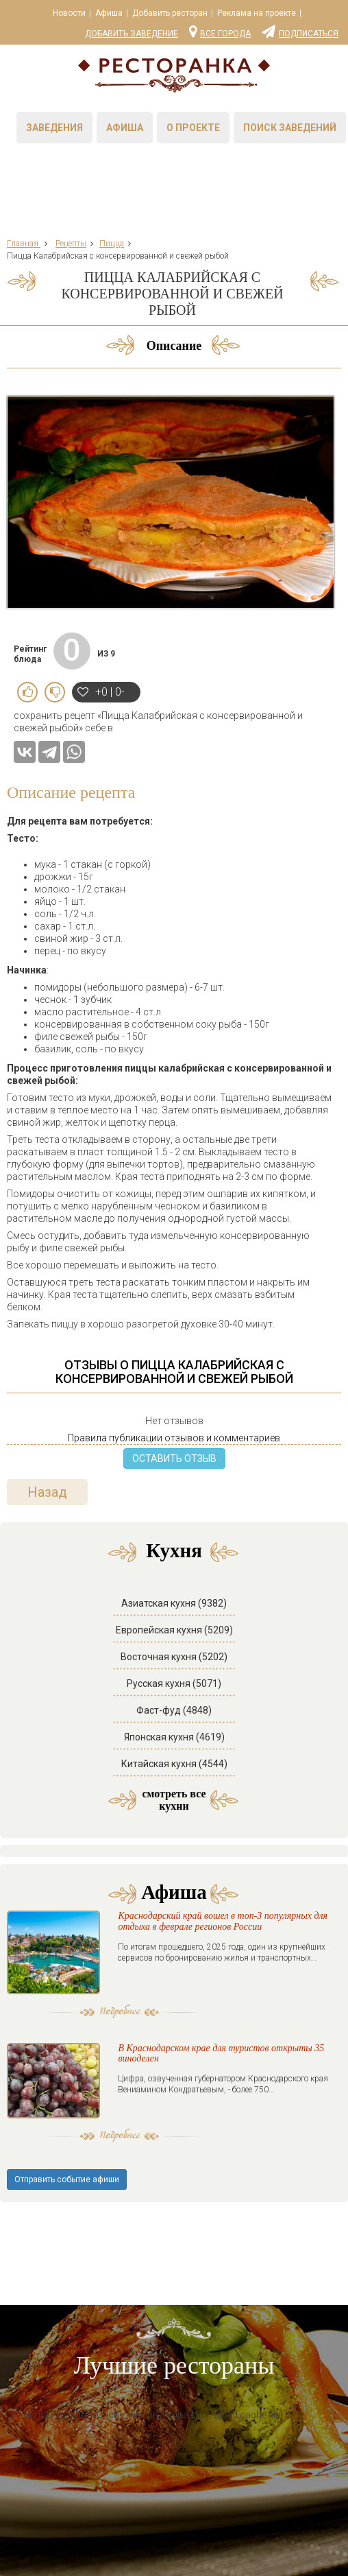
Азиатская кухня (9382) (174, 1603)
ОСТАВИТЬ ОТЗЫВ (174, 1458)
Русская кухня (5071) (174, 1683)
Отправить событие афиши (66, 2179)
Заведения (54, 127)
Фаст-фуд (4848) (174, 1710)
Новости (69, 13)
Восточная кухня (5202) (174, 1656)
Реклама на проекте (256, 13)
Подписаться (300, 31)
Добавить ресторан (170, 13)
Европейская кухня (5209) (174, 1629)
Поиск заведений (289, 127)
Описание (174, 346)
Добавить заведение (131, 33)
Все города (220, 31)
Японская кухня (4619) (174, 1737)
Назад (47, 1492)
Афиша (109, 13)
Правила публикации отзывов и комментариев (174, 1437)
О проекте (193, 127)
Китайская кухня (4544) (174, 1763)
